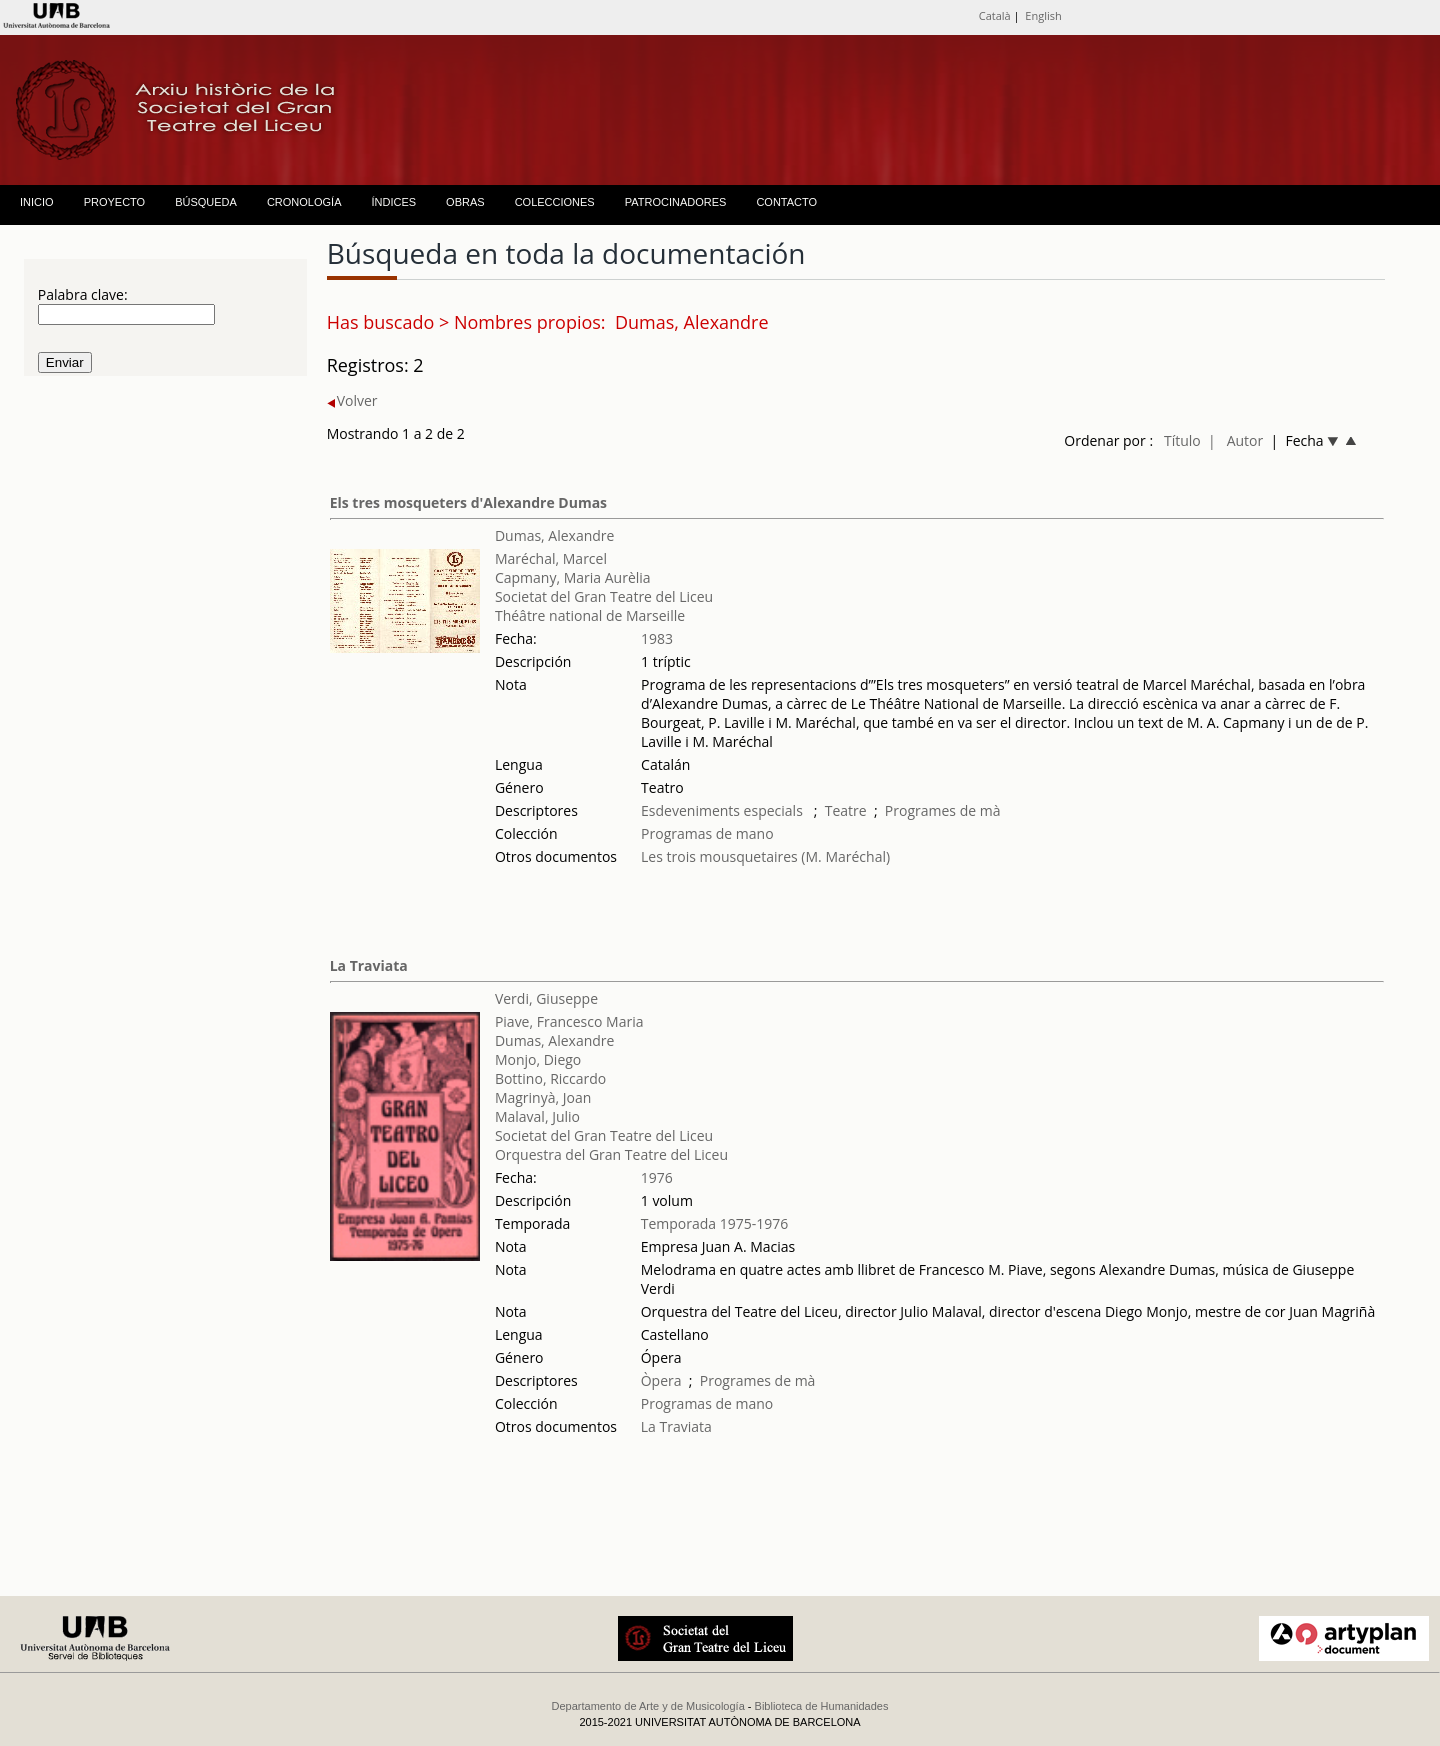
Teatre (846, 810)
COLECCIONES (555, 202)
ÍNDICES (393, 202)
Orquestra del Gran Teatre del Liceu (611, 1154)
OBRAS (465, 202)
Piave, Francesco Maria (569, 1021)
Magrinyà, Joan (543, 1097)
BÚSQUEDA (206, 202)
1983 (657, 638)
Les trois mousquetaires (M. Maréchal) (765, 856)
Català (995, 15)
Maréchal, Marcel (551, 558)
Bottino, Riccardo (550, 1078)
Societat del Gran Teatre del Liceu (604, 596)
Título (1182, 440)
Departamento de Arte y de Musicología (648, 1706)
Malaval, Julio (537, 1116)
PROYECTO (115, 202)
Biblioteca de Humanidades (822, 1706)
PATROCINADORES (676, 202)
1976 (657, 1177)
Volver (352, 400)
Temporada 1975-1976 (715, 1223)
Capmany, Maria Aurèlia (573, 577)
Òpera (661, 1380)
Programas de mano (707, 833)
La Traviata (369, 965)
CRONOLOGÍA (304, 202)
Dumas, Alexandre (555, 535)
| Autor (1235, 440)
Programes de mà (943, 810)
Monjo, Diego (538, 1059)
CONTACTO (786, 202)
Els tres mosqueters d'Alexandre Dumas (468, 502)
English (1043, 15)
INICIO (37, 202)
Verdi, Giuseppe (546, 998)
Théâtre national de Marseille (590, 615)
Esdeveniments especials (723, 810)
